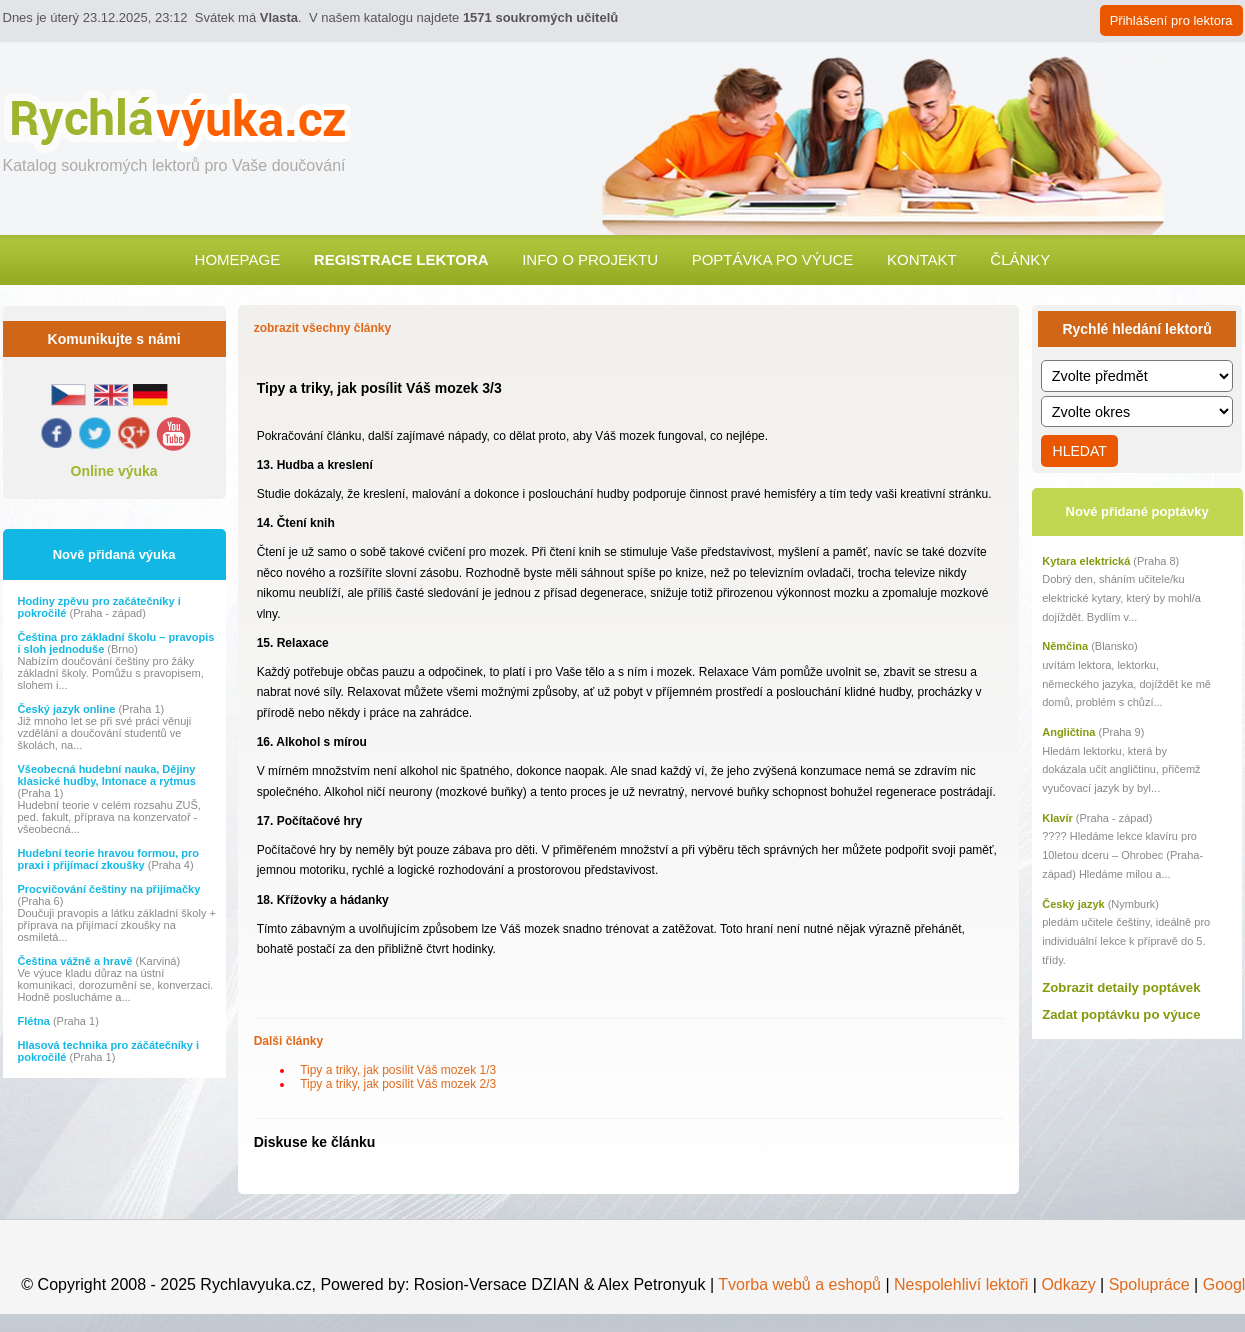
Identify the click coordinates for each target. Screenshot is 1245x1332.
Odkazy (1068, 1284)
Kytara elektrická (1086, 561)
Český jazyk (1073, 904)
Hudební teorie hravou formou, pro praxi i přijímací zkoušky (109, 859)
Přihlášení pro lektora (1171, 20)
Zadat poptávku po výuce (1121, 1014)
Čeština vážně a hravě (77, 961)
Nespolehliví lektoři (961, 1284)
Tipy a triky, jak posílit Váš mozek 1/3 (395, 1070)
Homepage (238, 259)
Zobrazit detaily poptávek (1121, 987)
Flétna (35, 1021)
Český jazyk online (68, 709)
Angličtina (1068, 732)
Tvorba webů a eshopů (797, 1284)
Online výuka (114, 471)
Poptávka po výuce (773, 259)
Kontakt (922, 259)
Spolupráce (1149, 1284)
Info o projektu (590, 259)
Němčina (1065, 646)
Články (1020, 259)
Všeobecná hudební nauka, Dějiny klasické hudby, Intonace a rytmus (107, 775)
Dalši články (288, 1041)
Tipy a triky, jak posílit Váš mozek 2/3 (395, 1084)
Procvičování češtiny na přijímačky (109, 889)
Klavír (1057, 818)
